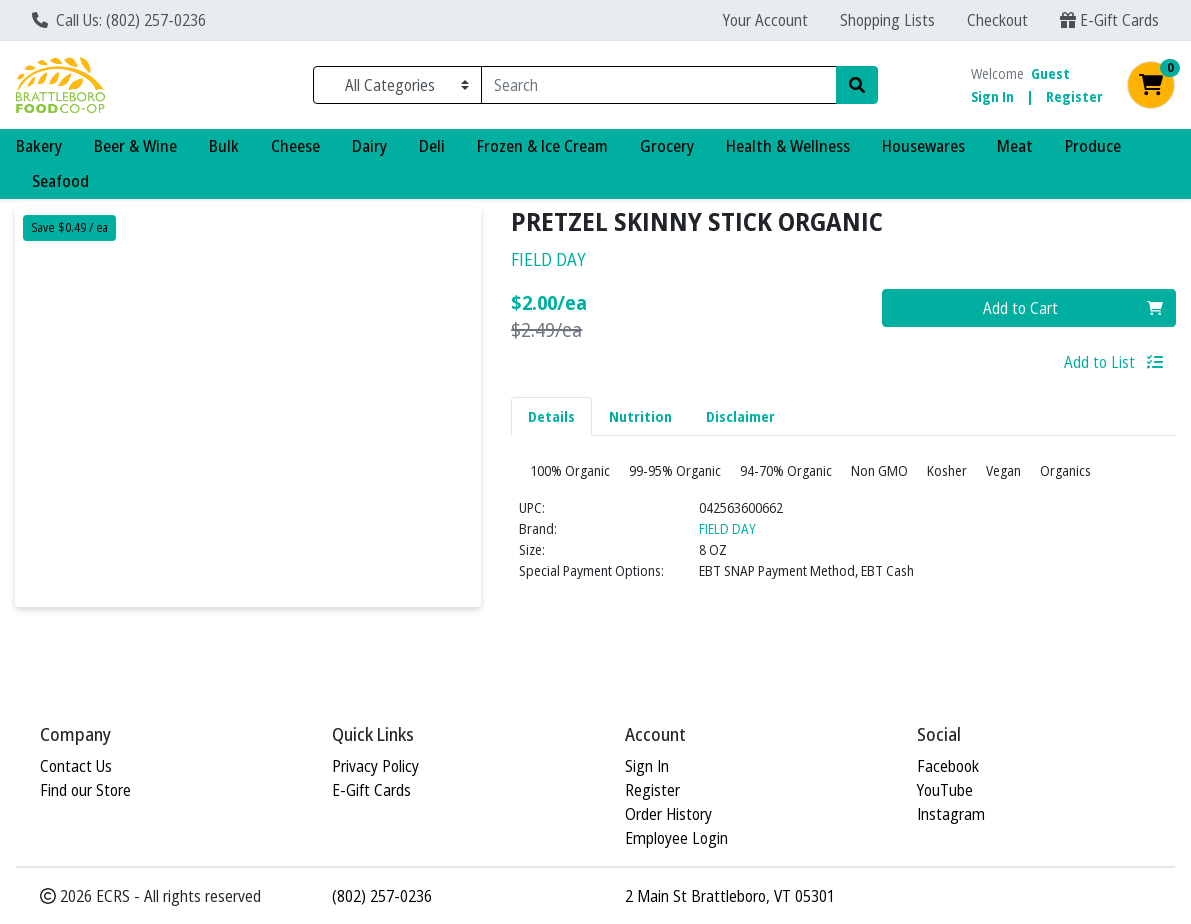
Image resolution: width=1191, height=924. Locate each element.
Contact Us (76, 766)
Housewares (923, 146)
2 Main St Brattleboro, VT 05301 (730, 896)
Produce (1093, 146)
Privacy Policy (375, 766)
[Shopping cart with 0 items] (1151, 85)
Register (1074, 96)
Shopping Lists (887, 20)
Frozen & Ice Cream (542, 146)
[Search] (659, 85)
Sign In (992, 96)
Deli (432, 146)
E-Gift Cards (1109, 20)
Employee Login (676, 838)
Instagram (951, 814)
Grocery (667, 146)
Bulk (224, 146)
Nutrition (640, 416)
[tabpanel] (843, 548)
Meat (1015, 146)
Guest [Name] (1050, 73)
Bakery (39, 146)
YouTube (945, 790)
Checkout (997, 20)
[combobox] (659, 85)
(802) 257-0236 (382, 896)
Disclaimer (740, 416)
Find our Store (85, 790)
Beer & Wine (135, 146)
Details (551, 416)
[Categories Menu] (397, 85)
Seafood (60, 181)
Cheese (295, 146)
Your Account (765, 20)
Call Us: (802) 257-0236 (119, 20)
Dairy (369, 146)
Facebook (948, 766)
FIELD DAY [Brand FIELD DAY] (727, 567)
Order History (668, 814)
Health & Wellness (788, 146)
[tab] (551, 416)
